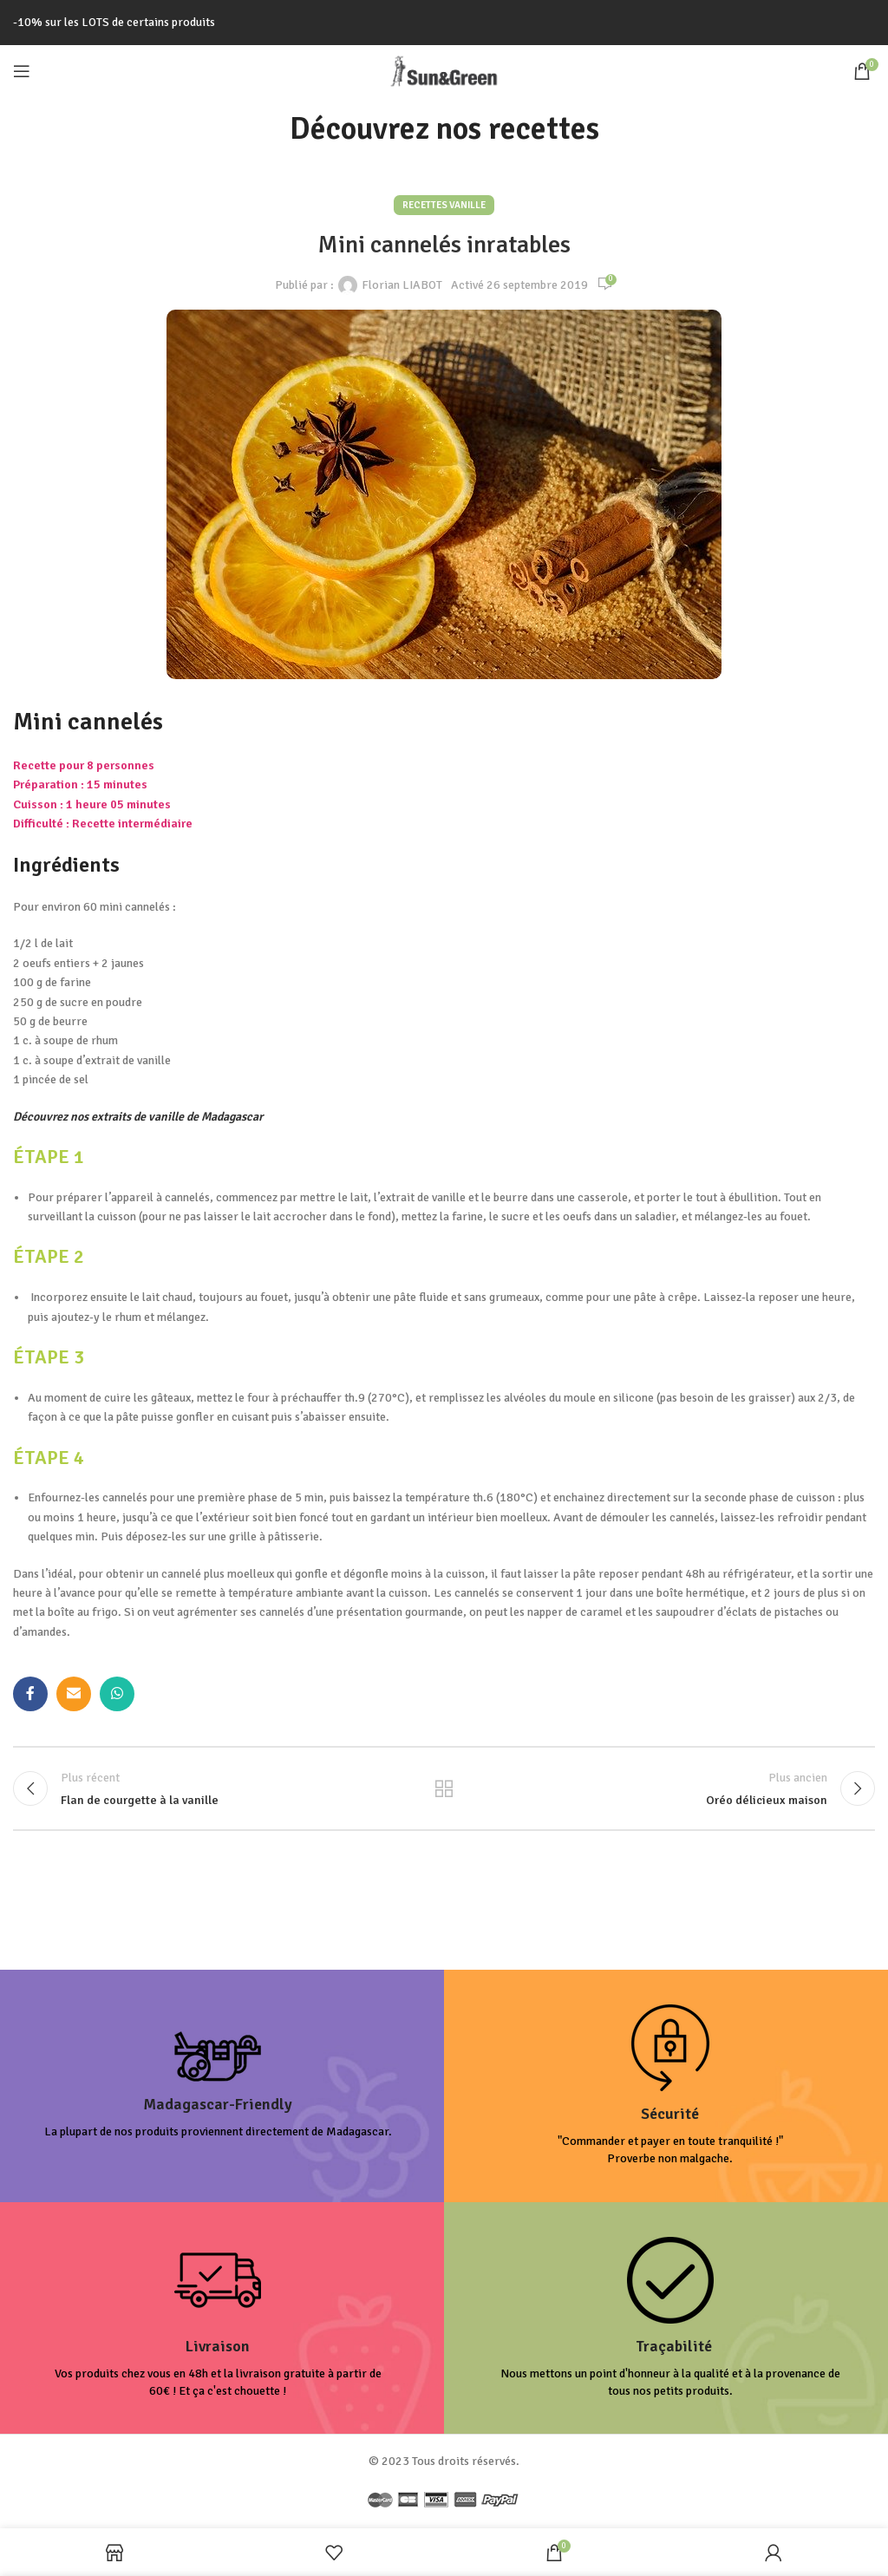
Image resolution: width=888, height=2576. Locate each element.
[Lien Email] (73, 1694)
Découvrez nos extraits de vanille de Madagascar (138, 1116)
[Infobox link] (217, 2088)
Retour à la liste (444, 1790)
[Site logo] (444, 69)
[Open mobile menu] (21, 71)
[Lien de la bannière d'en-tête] (444, 22)
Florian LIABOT (402, 285)
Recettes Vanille (444, 205)
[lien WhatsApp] (117, 1694)
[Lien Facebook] (30, 1694)
